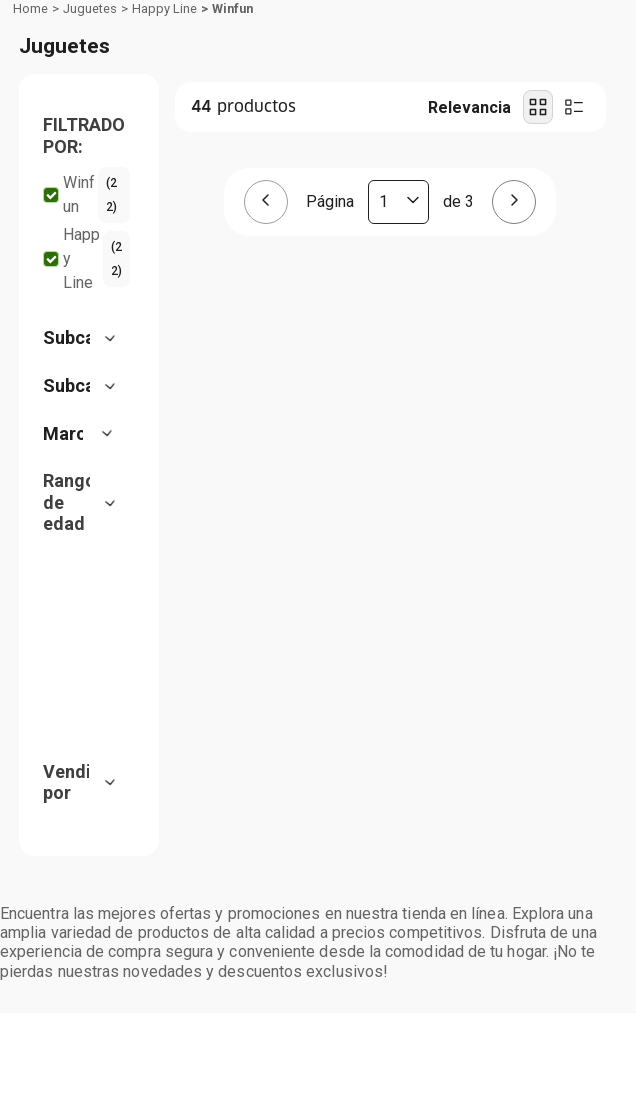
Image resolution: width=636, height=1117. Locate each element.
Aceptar (318, 972)
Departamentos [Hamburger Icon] (93, 120)
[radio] (538, 254)
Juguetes (90, 154)
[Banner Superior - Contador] (318, 19)
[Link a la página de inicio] (30, 155)
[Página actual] (398, 349)
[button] (86, 282)
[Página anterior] (266, 349)
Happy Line (164, 154)
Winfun (232, 154)
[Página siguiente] (514, 349)
